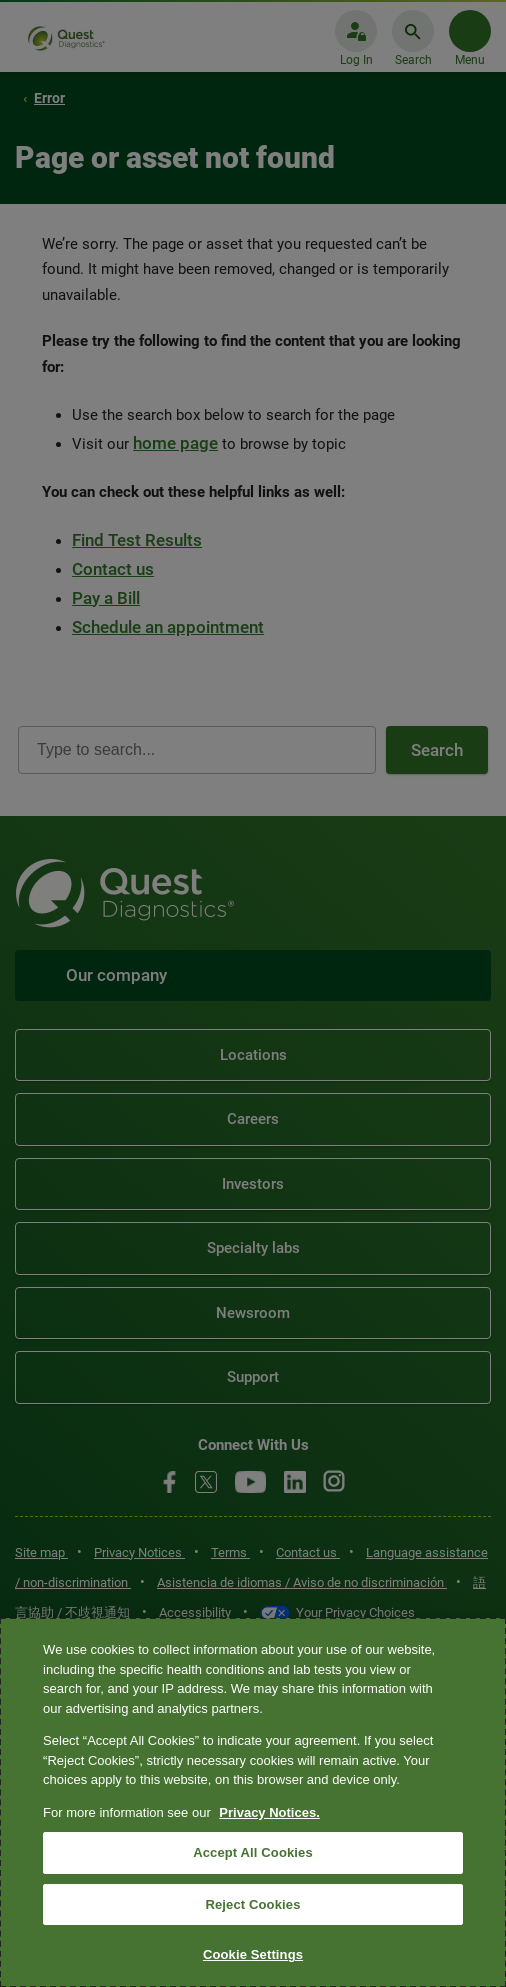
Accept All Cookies (253, 1852)
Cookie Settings (253, 1954)
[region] (253, 1802)
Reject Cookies (252, 1904)
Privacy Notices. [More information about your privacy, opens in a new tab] (269, 1812)
